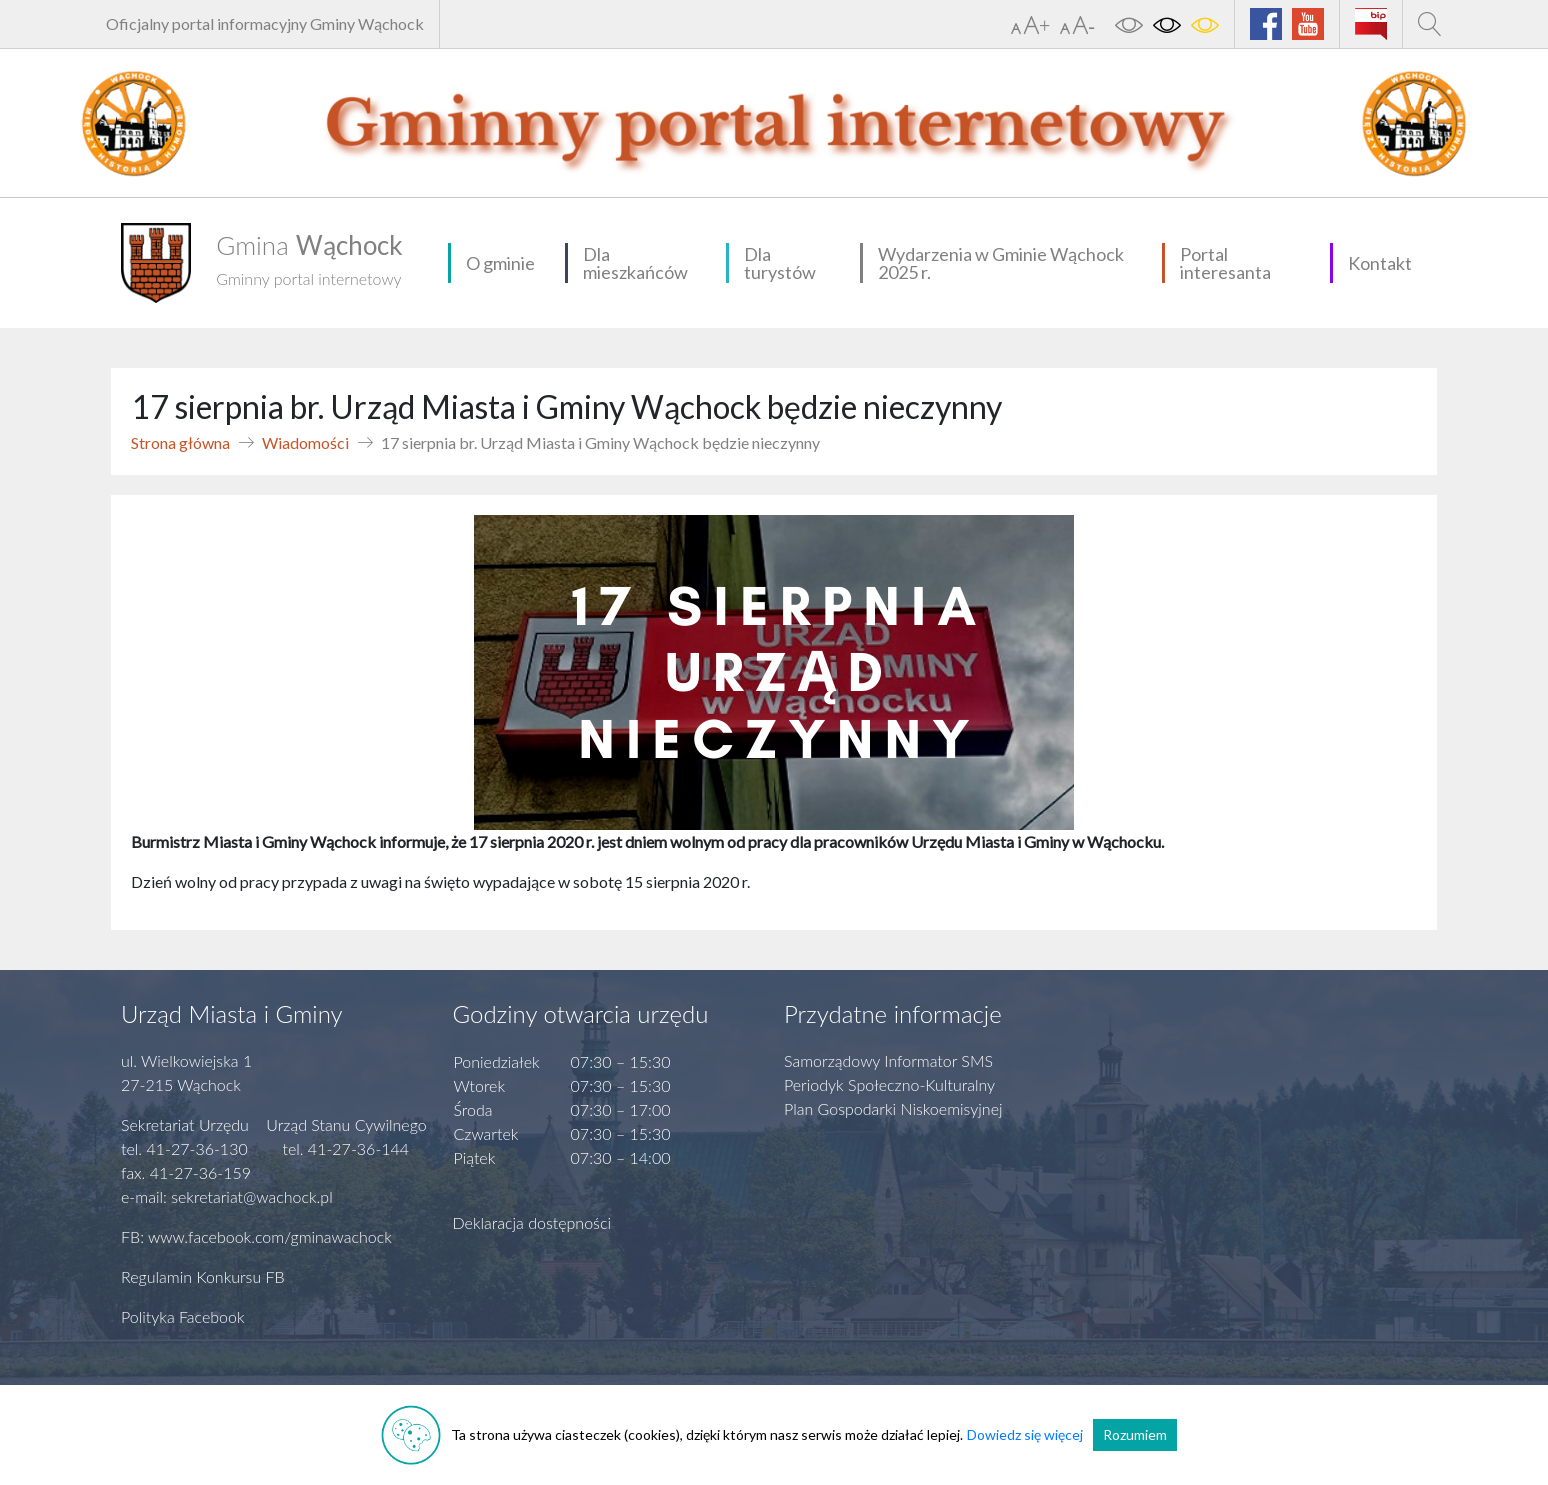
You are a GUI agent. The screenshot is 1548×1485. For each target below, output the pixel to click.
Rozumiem (1135, 1434)
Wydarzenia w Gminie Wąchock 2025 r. (1001, 263)
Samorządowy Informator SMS (888, 1060)
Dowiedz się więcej (1025, 1434)
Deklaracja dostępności (532, 1222)
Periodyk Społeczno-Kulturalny (889, 1084)
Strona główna (180, 442)
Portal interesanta (1225, 263)
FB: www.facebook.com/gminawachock (256, 1236)
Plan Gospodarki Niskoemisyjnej (893, 1108)
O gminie (500, 263)
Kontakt (1380, 263)
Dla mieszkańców (635, 263)
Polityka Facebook (183, 1316)
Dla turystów (780, 263)
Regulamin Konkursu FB (203, 1276)
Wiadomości (305, 442)
